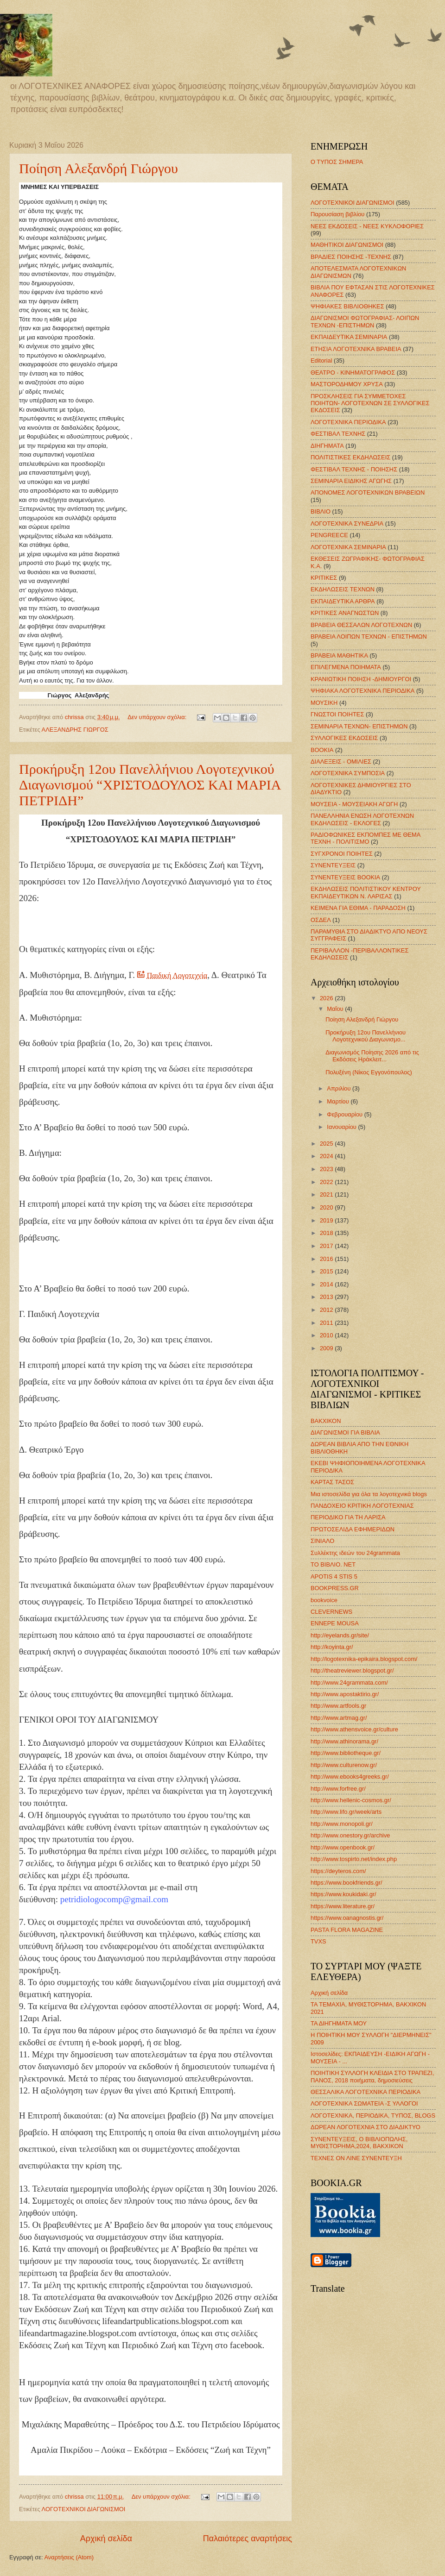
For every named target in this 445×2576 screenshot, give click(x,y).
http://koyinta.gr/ (332, 1646)
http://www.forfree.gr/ (338, 1788)
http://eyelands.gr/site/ (340, 1635)
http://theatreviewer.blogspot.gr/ (352, 1670)
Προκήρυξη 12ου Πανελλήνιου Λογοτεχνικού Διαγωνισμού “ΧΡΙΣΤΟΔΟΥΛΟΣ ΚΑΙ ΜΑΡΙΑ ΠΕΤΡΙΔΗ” (149, 784)
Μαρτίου (338, 1101)
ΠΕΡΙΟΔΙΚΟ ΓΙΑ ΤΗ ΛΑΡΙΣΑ (348, 1517)
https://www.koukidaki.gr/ (343, 1894)
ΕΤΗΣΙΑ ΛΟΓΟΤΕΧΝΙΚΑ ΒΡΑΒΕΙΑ (356, 348)
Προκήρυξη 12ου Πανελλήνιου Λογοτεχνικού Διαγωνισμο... (365, 1036)
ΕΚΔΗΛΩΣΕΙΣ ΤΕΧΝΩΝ (343, 589)
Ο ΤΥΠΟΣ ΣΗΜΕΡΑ (337, 161)
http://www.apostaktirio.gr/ (345, 1694)
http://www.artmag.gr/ (339, 1717)
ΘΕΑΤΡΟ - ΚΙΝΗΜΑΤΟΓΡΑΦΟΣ (353, 372)
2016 (327, 1258)
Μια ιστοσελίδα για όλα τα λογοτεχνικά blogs (369, 1494)
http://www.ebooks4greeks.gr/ (350, 1776)
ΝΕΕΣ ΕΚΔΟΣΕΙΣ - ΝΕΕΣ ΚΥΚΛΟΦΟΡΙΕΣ (367, 226)
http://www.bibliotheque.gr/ (346, 1752)
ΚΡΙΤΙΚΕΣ (324, 577)
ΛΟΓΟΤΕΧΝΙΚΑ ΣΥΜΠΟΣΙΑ (348, 773)
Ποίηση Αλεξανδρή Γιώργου (98, 168)
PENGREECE (329, 535)
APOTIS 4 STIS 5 (334, 1576)
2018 (327, 1232)
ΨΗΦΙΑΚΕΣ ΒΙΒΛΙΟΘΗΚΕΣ (347, 306)
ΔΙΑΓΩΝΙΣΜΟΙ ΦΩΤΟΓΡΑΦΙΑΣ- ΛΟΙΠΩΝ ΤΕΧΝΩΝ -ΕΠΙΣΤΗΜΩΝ (365, 321)
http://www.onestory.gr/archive (350, 1835)
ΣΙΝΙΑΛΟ (322, 1540)
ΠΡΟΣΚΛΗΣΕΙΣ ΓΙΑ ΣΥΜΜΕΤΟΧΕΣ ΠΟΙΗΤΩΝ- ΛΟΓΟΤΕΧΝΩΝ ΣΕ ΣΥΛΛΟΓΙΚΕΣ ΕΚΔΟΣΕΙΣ (370, 403)
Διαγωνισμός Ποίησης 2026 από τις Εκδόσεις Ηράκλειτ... (372, 1056)
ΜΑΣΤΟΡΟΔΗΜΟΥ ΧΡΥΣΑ (347, 384)
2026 (327, 998)
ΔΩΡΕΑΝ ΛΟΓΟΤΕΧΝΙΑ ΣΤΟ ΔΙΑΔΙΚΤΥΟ (365, 2127)
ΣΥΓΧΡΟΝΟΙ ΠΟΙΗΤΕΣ (342, 853)
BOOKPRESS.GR (335, 1588)
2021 (327, 1194)
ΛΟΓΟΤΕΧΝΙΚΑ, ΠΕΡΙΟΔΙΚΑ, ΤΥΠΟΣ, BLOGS (373, 2115)
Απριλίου (339, 1088)
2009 (327, 1348)
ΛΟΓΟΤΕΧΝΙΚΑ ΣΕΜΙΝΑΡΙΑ (348, 547)
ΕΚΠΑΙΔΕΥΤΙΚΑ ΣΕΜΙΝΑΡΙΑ (349, 336)
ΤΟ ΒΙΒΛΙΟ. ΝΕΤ (333, 1564)
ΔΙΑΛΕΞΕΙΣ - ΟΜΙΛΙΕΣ (341, 761)
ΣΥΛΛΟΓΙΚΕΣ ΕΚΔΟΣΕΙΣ (344, 737)
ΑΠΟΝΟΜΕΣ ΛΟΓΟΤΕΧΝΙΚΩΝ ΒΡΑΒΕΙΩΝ (368, 492)
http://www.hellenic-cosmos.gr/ (351, 1800)
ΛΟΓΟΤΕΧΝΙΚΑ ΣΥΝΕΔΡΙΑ (347, 523)
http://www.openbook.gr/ (343, 1847)
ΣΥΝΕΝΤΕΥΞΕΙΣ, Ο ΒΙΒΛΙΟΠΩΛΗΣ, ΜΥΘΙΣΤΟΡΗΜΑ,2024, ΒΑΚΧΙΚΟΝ (359, 2143)
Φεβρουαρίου (345, 1114)
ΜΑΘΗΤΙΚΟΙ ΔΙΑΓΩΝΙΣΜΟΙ (347, 244)
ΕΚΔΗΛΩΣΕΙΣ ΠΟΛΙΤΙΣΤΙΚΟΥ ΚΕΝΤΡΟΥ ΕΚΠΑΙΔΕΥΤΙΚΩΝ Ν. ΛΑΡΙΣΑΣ (366, 892)
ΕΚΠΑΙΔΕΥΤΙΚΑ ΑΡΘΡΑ (343, 601)
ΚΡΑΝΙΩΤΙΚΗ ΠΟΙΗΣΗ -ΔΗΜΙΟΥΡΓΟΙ (361, 679)
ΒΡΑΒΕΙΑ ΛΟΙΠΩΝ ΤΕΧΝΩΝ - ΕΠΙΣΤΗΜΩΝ (369, 636)
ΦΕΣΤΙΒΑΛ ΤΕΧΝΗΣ (338, 433)
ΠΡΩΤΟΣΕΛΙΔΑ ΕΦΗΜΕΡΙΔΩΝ (352, 1529)
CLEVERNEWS (331, 1611)
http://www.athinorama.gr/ (344, 1741)
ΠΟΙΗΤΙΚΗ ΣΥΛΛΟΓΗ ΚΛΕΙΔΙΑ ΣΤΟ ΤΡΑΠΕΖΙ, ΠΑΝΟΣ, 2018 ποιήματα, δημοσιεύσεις (372, 2076)
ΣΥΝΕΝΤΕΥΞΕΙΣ (333, 865)
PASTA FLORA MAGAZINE (347, 1929)
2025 (327, 1143)
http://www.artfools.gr (338, 1705)
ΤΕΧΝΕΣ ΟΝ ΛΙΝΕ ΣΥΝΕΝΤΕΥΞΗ (356, 2158)
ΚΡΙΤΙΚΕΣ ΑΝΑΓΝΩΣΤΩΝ (345, 612)
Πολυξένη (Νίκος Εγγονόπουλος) (368, 1072)
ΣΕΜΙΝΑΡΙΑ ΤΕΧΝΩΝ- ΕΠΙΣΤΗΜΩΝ (359, 726)
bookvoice (324, 1600)
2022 (327, 1181)
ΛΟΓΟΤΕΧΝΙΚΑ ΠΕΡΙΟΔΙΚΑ (348, 422)
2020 (327, 1207)
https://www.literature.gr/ (343, 1906)
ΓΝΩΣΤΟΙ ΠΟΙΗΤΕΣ (337, 714)
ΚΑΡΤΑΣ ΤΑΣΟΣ (332, 1482)
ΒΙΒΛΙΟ (321, 511)
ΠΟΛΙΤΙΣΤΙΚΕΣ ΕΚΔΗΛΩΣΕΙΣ (350, 457)
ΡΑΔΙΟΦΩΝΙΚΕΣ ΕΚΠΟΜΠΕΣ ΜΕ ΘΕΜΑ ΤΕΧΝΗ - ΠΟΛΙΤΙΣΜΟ (365, 838)
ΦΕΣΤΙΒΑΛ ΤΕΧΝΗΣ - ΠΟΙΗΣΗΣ (354, 469)
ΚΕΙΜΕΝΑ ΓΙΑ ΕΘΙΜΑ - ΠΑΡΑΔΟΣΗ (358, 907)
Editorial (321, 360)
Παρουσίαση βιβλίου (337, 214)
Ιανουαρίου (342, 1126)
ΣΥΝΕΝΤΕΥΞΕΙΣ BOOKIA (345, 877)
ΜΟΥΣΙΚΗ (324, 702)
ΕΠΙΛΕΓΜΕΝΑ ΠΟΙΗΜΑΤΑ (346, 667)
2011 (327, 1322)
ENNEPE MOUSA (335, 1623)
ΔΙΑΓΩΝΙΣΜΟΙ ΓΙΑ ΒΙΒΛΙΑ (345, 1432)
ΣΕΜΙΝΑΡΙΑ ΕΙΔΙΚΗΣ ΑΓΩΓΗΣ (351, 480)
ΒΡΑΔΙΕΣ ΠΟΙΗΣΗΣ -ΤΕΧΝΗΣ (351, 256)
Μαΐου (336, 1008)
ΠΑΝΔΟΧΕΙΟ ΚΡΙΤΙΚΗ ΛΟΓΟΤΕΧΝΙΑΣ (362, 1505)
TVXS (318, 1941)
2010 (327, 1335)
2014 (327, 1284)
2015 (327, 1271)
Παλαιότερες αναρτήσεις (247, 2538)
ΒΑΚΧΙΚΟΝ (326, 1420)
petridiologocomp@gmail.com (114, 1899)
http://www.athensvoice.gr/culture (354, 1729)
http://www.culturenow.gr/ (344, 1764)
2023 (327, 1169)
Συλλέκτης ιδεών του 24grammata (355, 1552)
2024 (327, 1156)
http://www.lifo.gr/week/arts (346, 1811)
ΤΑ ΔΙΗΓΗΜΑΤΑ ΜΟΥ (339, 2023)
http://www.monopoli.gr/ (342, 1823)
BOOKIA (322, 749)
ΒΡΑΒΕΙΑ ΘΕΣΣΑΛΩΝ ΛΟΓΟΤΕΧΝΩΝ (361, 624)
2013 (327, 1296)
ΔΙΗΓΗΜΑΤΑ (327, 445)
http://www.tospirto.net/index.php (354, 1858)
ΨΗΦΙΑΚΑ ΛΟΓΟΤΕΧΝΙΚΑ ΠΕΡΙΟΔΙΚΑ (362, 690)
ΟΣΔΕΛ (321, 919)
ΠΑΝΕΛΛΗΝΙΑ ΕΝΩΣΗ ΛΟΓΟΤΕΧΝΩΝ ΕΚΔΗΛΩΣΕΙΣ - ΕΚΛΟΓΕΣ (362, 819)
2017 (327, 1245)
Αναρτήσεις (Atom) (69, 2557)
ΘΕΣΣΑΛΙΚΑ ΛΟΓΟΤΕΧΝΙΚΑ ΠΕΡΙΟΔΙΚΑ (365, 2091)
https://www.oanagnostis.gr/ (347, 1917)
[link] (59, 923)
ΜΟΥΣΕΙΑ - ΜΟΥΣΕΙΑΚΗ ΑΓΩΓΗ (354, 804)
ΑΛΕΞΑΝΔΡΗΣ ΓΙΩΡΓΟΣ (75, 729)
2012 (327, 1309)
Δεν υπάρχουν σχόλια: (157, 717)
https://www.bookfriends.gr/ (346, 1882)
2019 (327, 1220)
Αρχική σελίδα (106, 2538)
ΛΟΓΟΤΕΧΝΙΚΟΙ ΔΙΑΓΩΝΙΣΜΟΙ (84, 2509)
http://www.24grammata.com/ (349, 1682)
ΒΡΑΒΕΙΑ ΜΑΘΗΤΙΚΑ (339, 655)
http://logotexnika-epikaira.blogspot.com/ (364, 1658)
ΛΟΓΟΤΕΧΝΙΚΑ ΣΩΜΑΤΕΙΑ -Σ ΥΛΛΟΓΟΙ (364, 2103)
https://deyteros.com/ (338, 1871)
